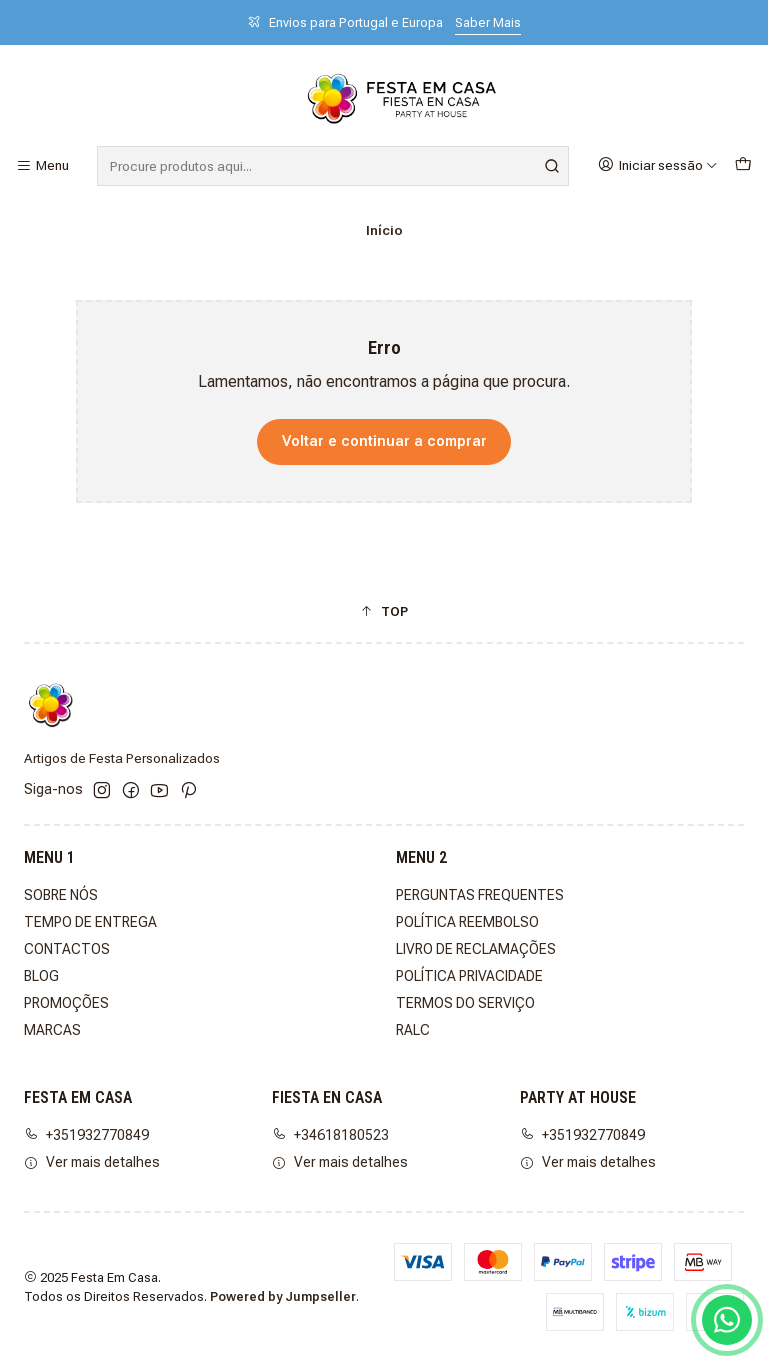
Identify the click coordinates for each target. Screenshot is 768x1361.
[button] (384, 611)
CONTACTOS (67, 949)
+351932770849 (86, 1135)
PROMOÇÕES (66, 1003)
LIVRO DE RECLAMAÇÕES (476, 949)
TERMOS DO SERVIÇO (465, 1003)
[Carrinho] (743, 165)
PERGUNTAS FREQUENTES (480, 895)
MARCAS (52, 1030)
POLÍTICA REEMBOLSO (467, 922)
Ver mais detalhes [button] (92, 1162)
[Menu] (42, 166)
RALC (413, 1030)
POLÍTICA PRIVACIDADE (469, 976)
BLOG (41, 976)
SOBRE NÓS (61, 895)
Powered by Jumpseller (283, 1296)
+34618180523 (330, 1135)
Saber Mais (488, 22)
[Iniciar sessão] (658, 165)
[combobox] (333, 166)
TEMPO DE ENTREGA (90, 922)
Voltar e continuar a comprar (384, 441)
